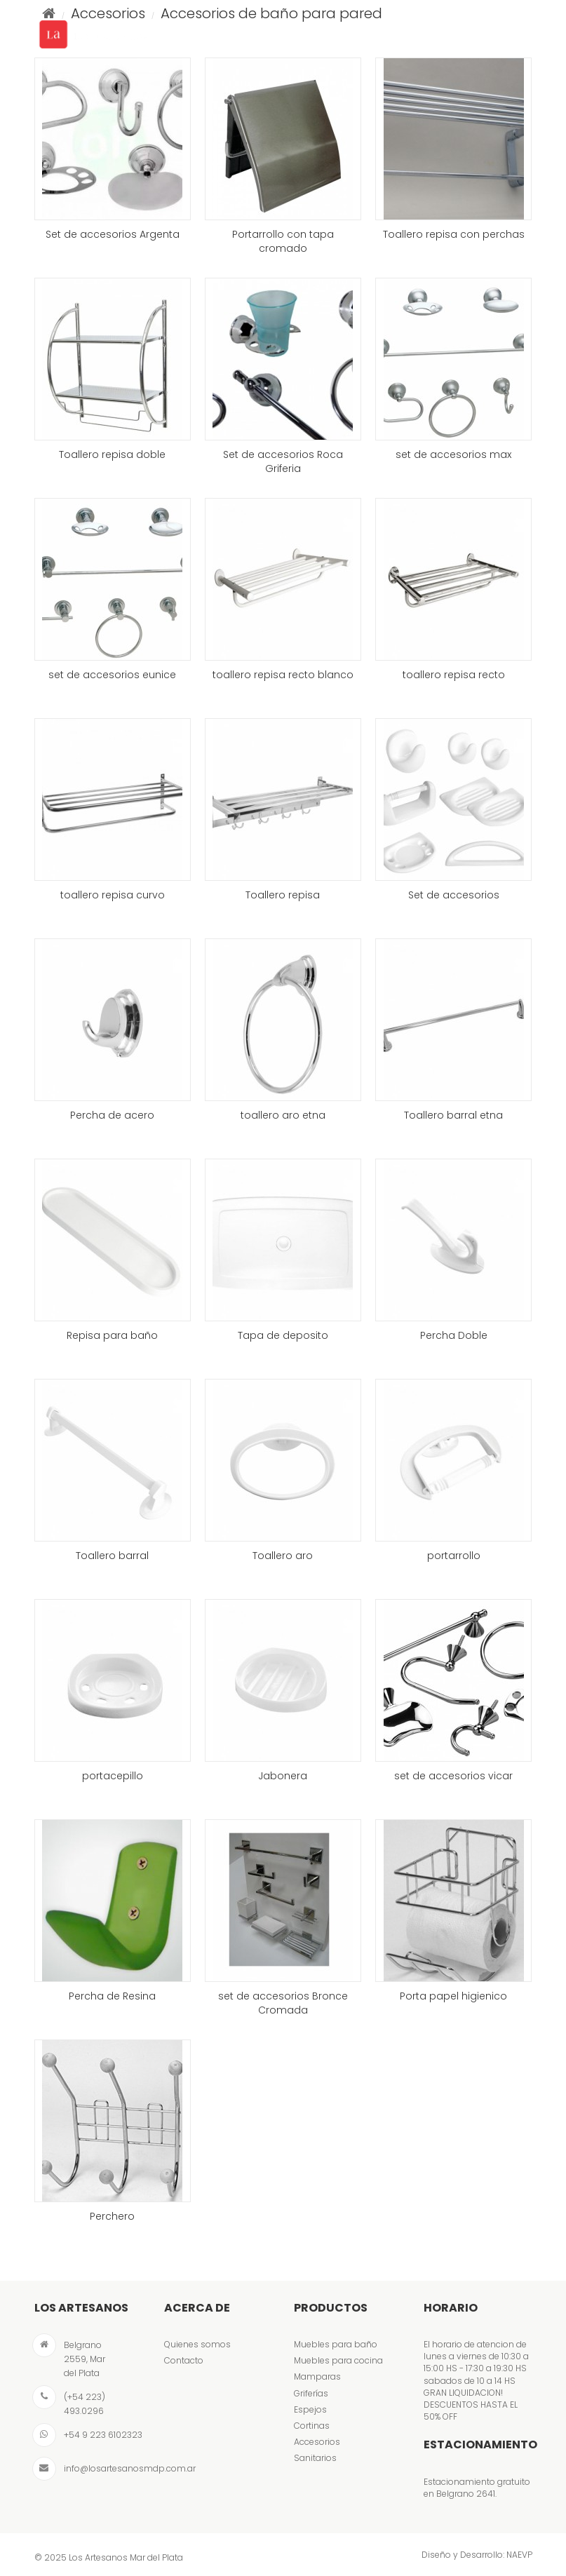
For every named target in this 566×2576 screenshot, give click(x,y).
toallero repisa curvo (112, 895)
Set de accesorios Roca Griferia (283, 461)
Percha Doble (453, 1335)
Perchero (112, 2216)
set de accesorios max (453, 454)
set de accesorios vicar (453, 1776)
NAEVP (519, 2555)
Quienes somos (197, 2344)
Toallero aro (282, 1556)
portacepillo (112, 1776)
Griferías (311, 2393)
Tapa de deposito (283, 1335)
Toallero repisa (282, 895)
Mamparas (317, 2376)
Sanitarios (315, 2458)
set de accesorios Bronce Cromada (283, 2003)
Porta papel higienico (453, 1996)
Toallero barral (112, 1556)
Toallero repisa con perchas (454, 234)
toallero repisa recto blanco (283, 675)
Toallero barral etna (453, 1115)
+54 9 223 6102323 (103, 2435)
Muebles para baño (335, 2344)
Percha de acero (112, 1115)
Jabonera (282, 1776)
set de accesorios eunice (112, 675)
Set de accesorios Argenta (113, 234)
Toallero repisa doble (112, 454)
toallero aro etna (283, 1115)
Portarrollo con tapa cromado (283, 241)
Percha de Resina (112, 1996)
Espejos (310, 2409)
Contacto (183, 2360)
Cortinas (312, 2426)
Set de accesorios (453, 895)
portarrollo (453, 1556)
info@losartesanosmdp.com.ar (130, 2468)
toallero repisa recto (454, 675)
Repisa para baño (112, 1335)
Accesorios (317, 2442)
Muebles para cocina (338, 2360)
